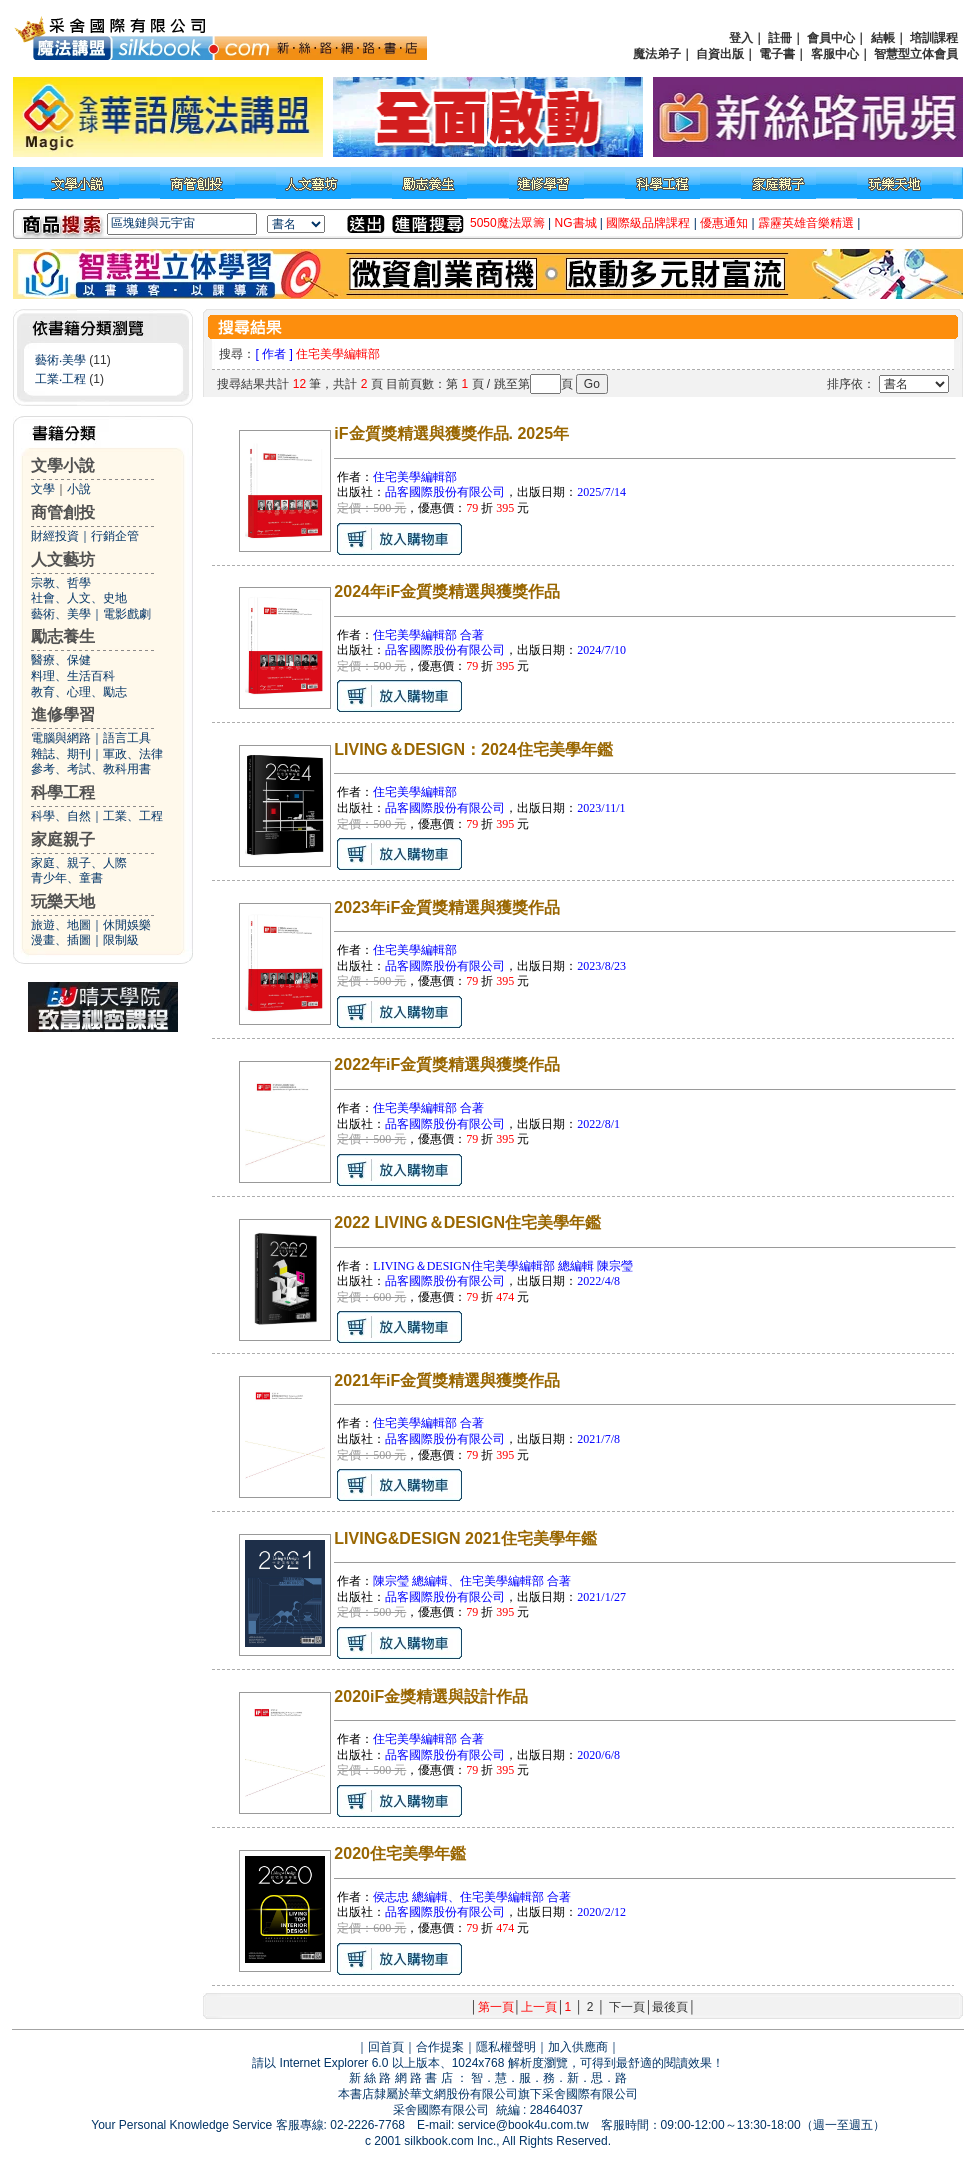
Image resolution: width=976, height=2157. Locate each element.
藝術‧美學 (60, 360)
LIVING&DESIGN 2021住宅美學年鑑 (465, 1538)
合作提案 (440, 2047)
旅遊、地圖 (61, 925)
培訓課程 (934, 38)
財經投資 (55, 536)
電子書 (777, 54)
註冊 (780, 38)
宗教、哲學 (61, 583)
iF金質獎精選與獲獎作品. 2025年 (451, 433)
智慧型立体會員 (916, 54)
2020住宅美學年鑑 (400, 1853)
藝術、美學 (61, 614)
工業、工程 (133, 816)
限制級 (121, 940)
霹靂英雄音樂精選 (806, 223)
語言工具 (127, 738)
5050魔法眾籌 (507, 223)
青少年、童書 (67, 878)
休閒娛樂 (127, 925)
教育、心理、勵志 (79, 692)
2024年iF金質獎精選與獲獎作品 (447, 591)
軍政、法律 (133, 754)
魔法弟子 (657, 54)
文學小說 (63, 465)
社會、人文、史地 (79, 598)
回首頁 (386, 2047)
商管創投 (63, 512)
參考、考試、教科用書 (91, 769)
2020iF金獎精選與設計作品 (431, 1696)
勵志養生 (63, 636)
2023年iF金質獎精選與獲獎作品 (447, 907)
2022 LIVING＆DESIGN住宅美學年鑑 (467, 1222)
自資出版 (720, 54)
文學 (43, 489)
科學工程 (63, 792)
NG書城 (576, 223)
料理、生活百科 (73, 676)
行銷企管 (115, 536)
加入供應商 (578, 2047)
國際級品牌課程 (648, 223)
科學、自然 (61, 816)
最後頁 (670, 2007)
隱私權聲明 (506, 2047)
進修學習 (63, 714)
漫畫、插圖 (61, 940)
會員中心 (831, 38)
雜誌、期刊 (61, 754)
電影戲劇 (127, 614)
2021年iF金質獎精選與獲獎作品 (447, 1380)
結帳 (883, 38)
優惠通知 (724, 223)
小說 (79, 489)
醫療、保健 (61, 660)
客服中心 (835, 54)
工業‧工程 (60, 379)
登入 (741, 38)
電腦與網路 (61, 738)
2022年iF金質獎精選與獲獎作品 (447, 1064)
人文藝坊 (63, 559)
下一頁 (627, 2007)
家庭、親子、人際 (79, 863)
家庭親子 (63, 839)
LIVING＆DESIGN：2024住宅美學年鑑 (473, 749)
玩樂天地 (63, 901)
